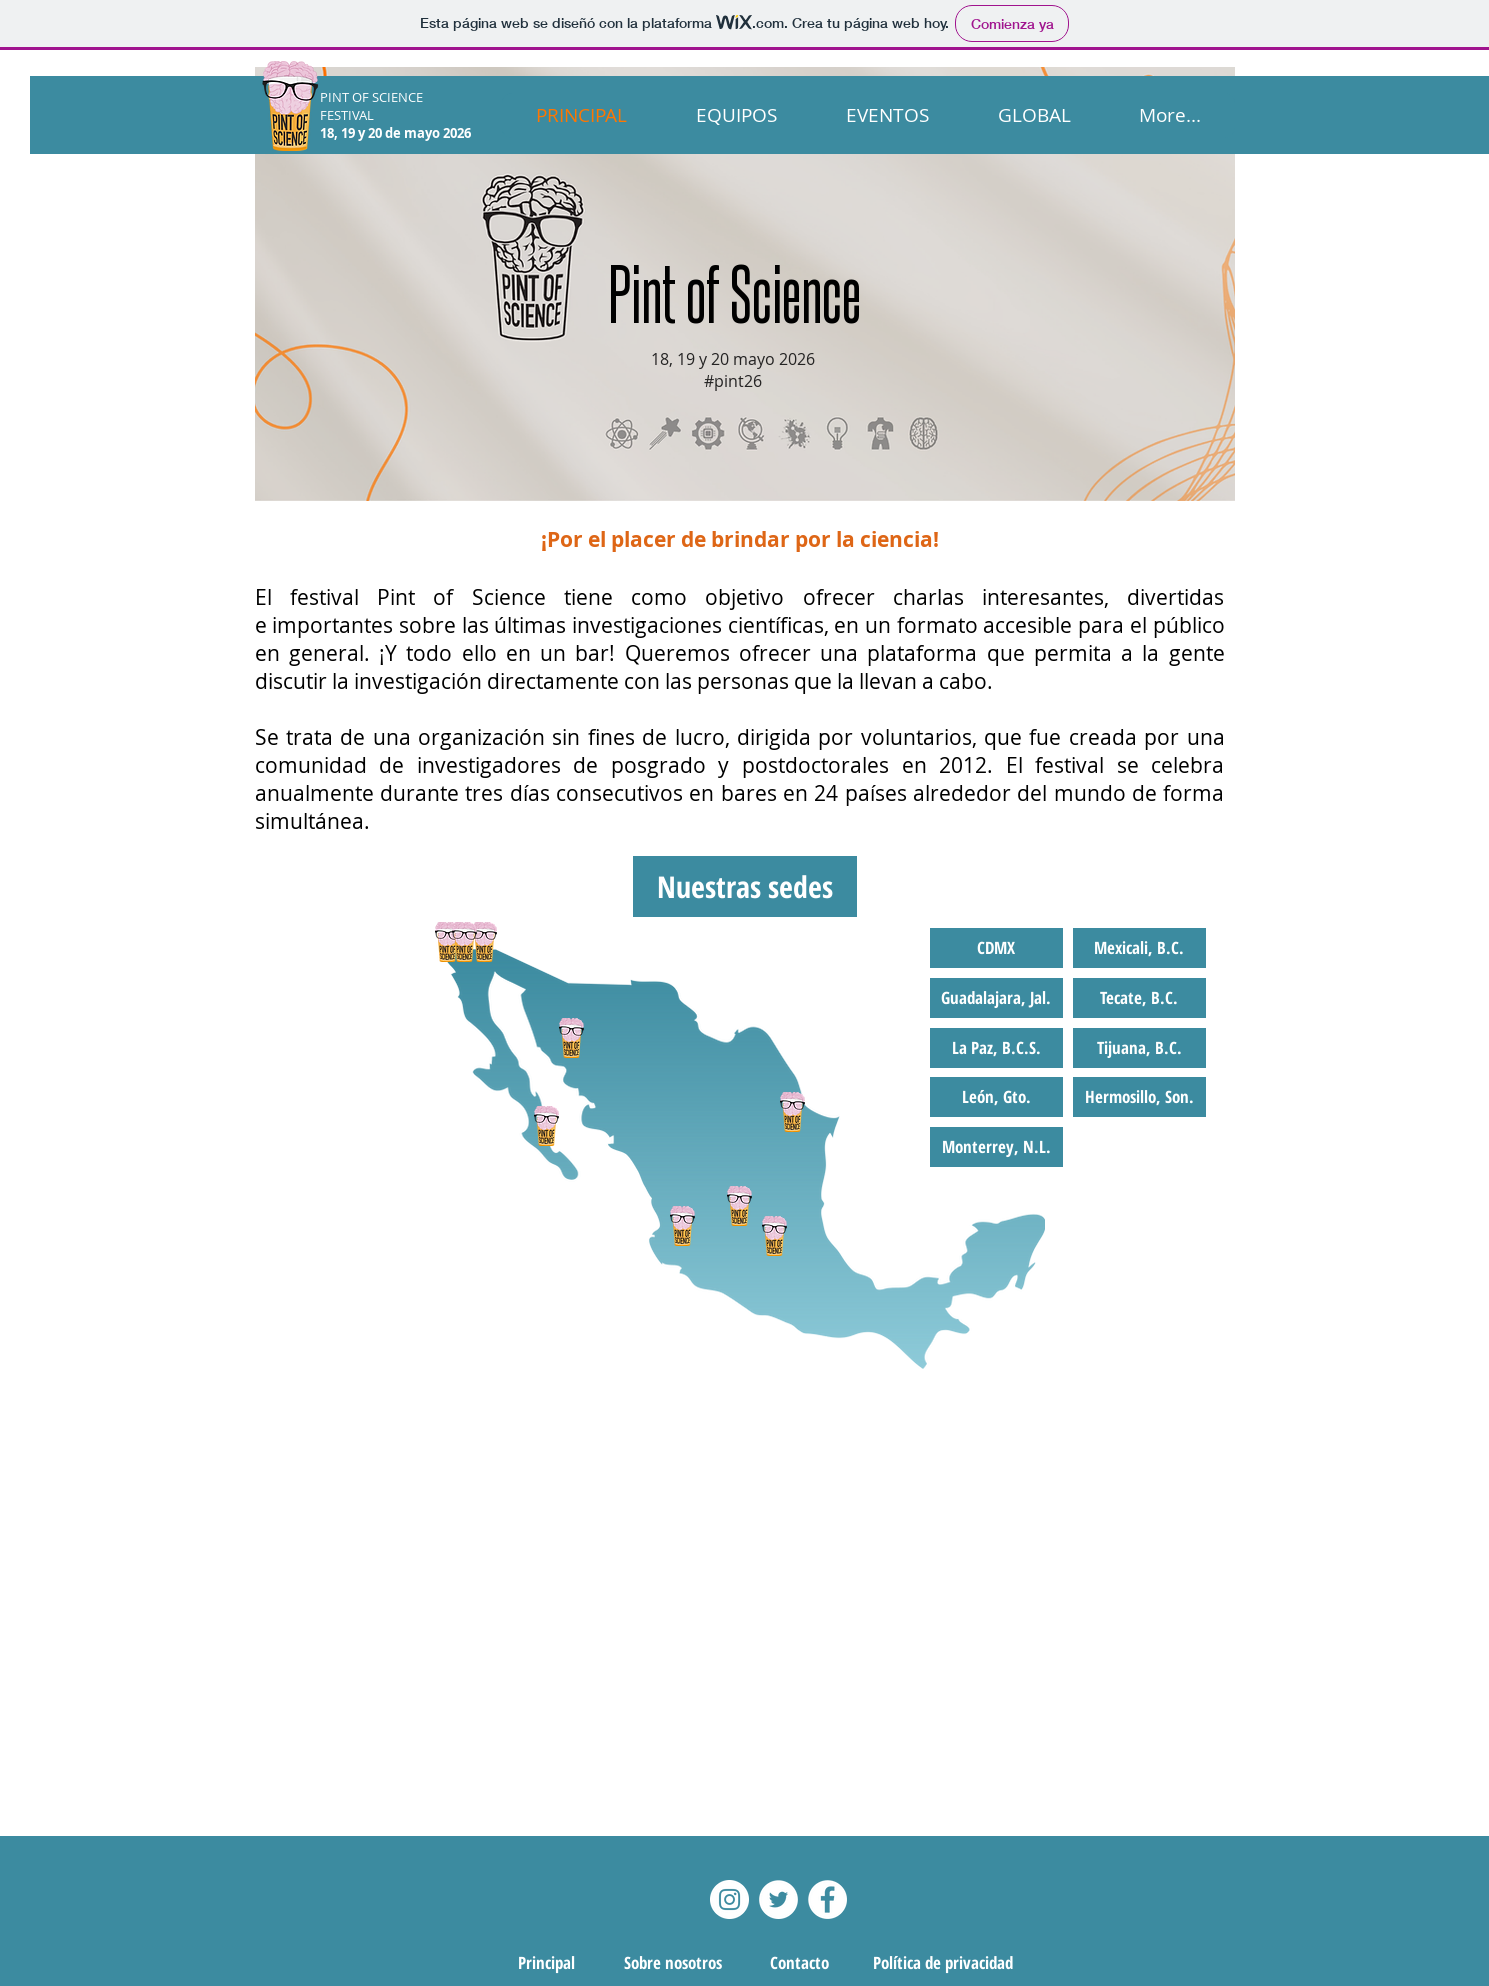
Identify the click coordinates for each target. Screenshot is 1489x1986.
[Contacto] (800, 1963)
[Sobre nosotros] (673, 1963)
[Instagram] (729, 1899)
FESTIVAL (347, 115)
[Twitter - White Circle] (778, 1899)
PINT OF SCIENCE (373, 97)
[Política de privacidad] (943, 1963)
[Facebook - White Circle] (827, 1899)
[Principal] (547, 1963)
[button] (745, 886)
